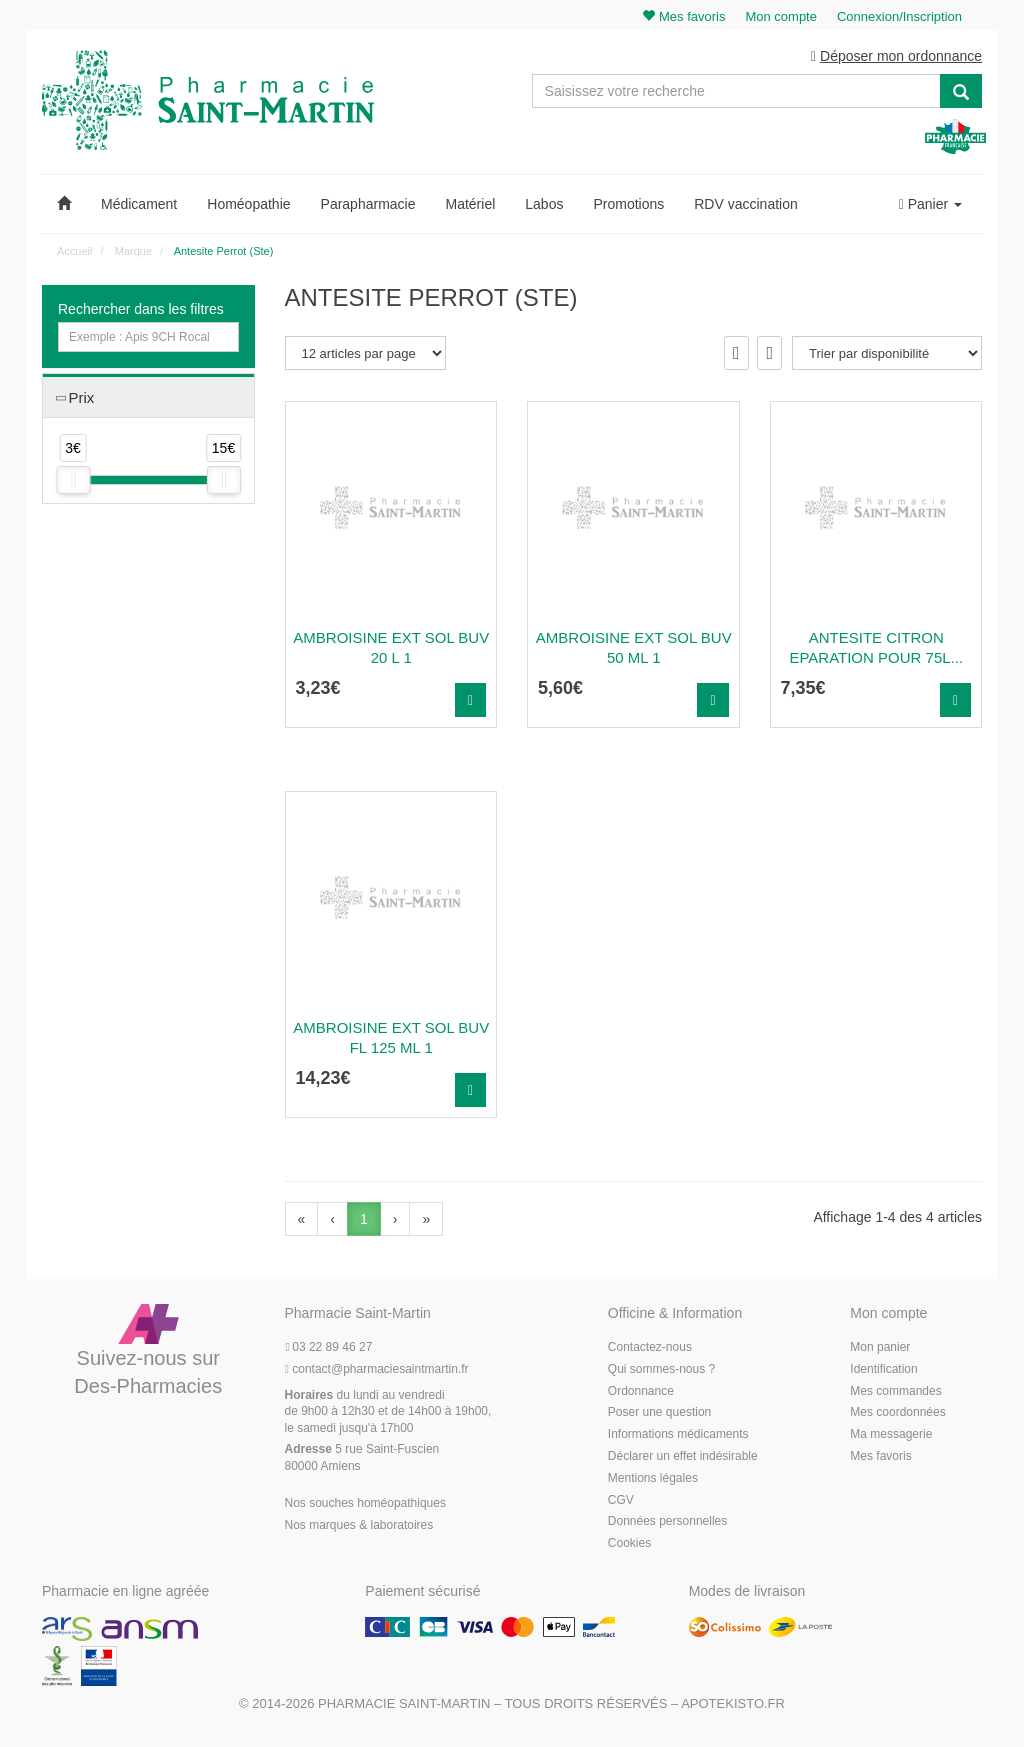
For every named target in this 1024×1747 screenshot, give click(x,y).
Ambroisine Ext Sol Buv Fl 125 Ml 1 (391, 1037)
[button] (64, 204)
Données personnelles (667, 1521)
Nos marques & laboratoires (359, 1525)
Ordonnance (641, 1391)
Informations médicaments (678, 1434)
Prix (81, 397)
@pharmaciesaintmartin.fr (377, 1369)
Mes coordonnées (897, 1412)
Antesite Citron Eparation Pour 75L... (876, 647)
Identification (883, 1369)
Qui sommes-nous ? (661, 1369)
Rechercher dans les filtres (141, 309)
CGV (621, 1500)
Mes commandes (895, 1391)
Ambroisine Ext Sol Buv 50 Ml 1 (634, 647)
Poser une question (659, 1412)
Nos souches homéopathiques (365, 1503)
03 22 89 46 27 (329, 1347)
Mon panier (880, 1347)
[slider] (73, 480)
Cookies (629, 1543)
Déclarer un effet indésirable (683, 1456)
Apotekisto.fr (733, 1703)
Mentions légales (653, 1478)
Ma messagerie (891, 1434)
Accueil (74, 251)
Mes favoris (880, 1456)
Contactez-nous (650, 1347)
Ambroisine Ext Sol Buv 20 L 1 (391, 647)
